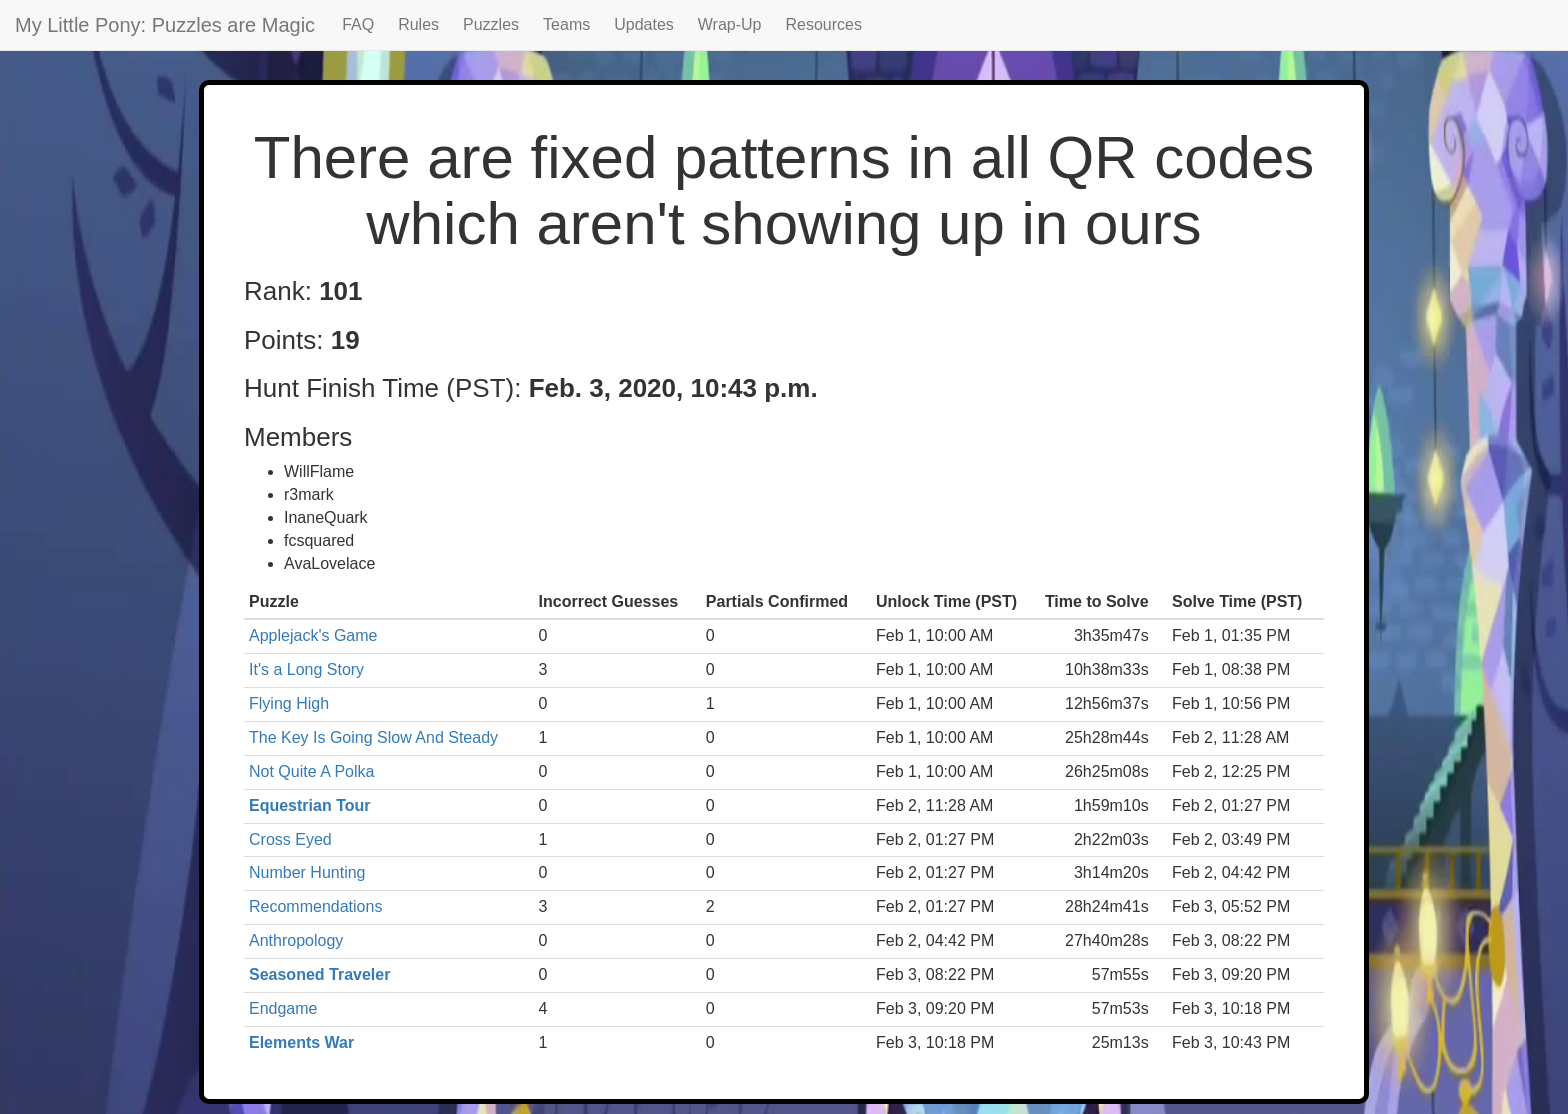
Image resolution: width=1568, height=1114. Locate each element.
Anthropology (296, 940)
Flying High (289, 703)
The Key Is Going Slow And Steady (373, 737)
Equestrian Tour (310, 805)
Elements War (301, 1042)
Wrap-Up (730, 24)
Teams (566, 24)
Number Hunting (307, 872)
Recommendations (315, 906)
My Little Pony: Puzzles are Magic (165, 25)
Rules (418, 24)
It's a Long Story (306, 669)
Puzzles (491, 24)
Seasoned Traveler (319, 974)
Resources (824, 24)
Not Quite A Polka (311, 771)
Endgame (283, 1008)
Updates (644, 24)
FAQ (358, 24)
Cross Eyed (290, 839)
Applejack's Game (313, 635)
